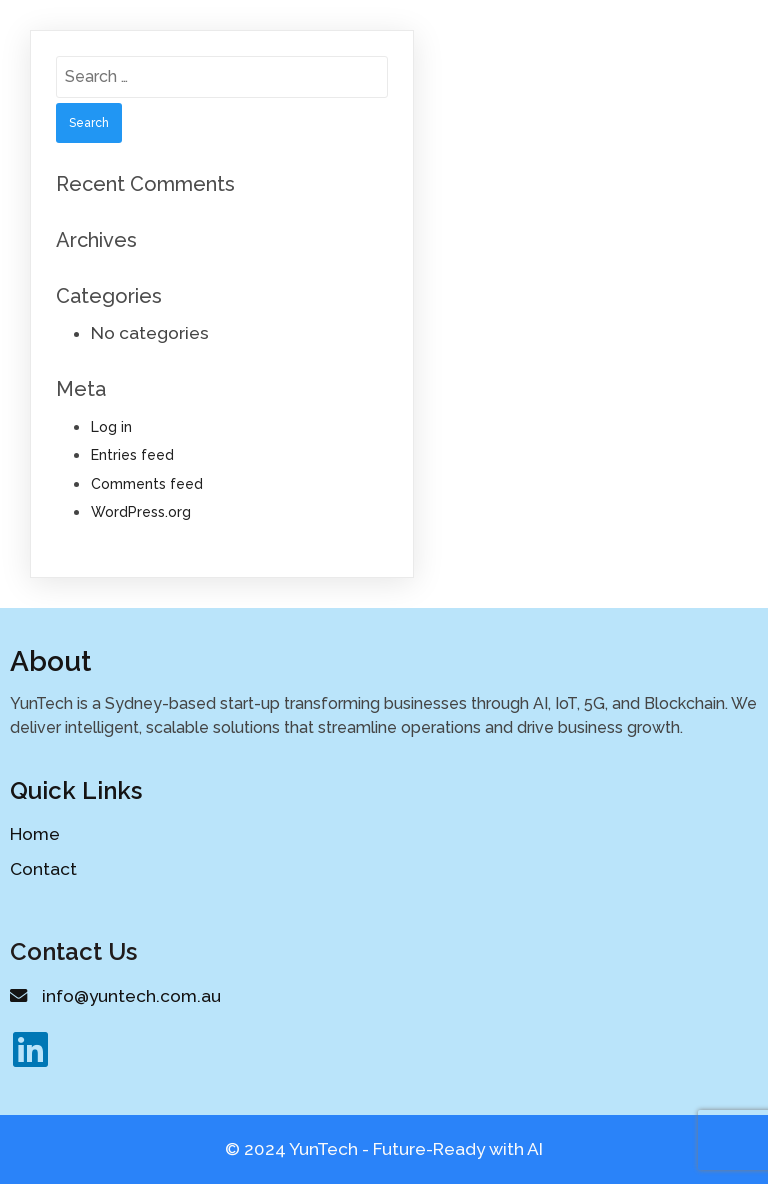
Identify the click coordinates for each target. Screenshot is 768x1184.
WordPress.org (141, 512)
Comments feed (147, 484)
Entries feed (132, 455)
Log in (111, 427)
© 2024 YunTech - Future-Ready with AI (384, 1149)
